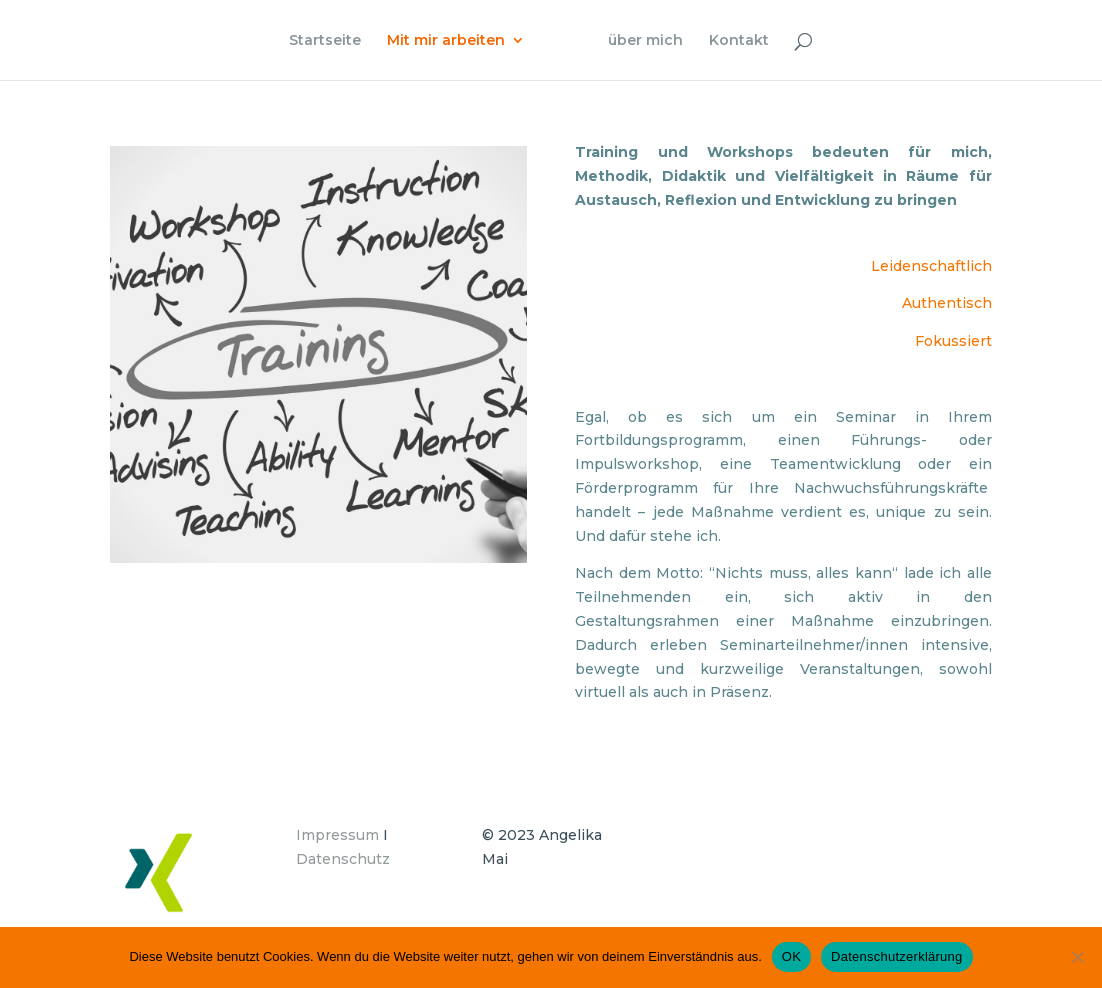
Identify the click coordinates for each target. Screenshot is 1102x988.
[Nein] (1077, 957)
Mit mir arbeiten (446, 41)
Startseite (325, 41)
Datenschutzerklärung (896, 956)
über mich (645, 41)
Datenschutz (343, 859)
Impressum (337, 835)
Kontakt (739, 41)
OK (791, 956)
